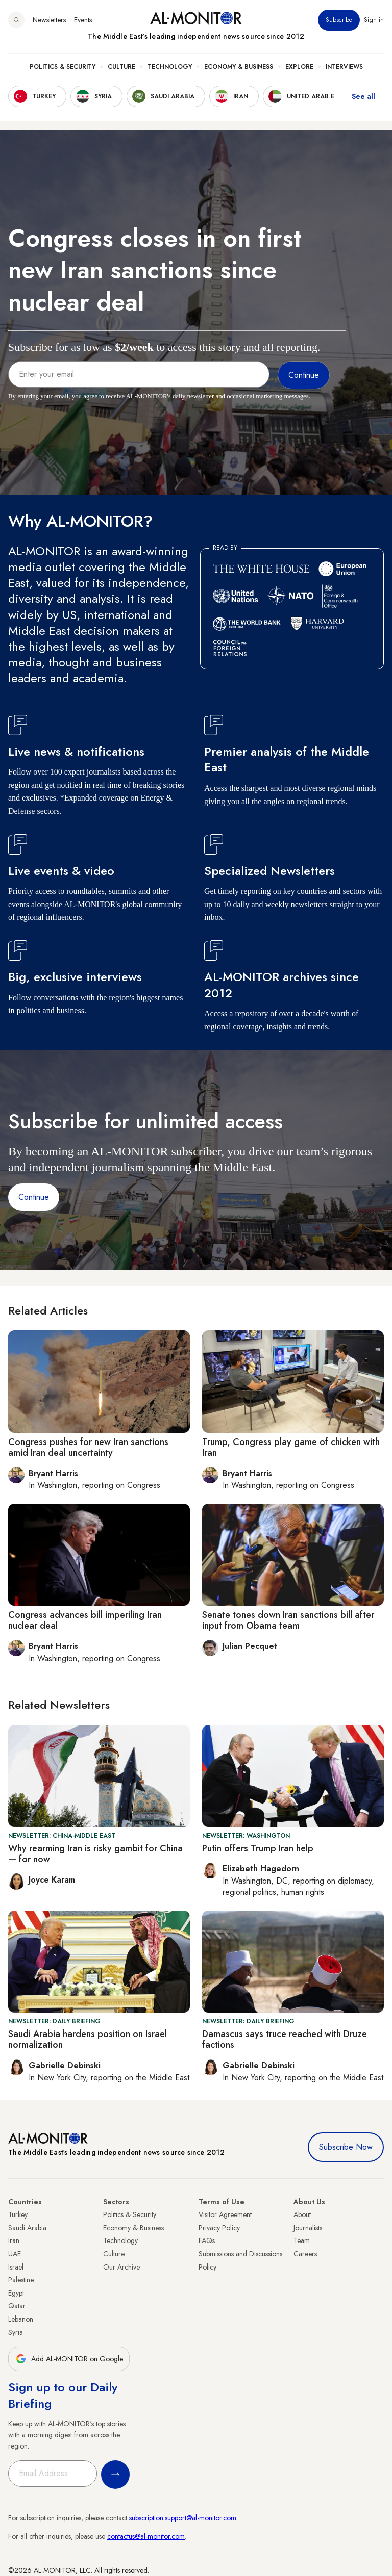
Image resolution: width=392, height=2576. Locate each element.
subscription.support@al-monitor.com (182, 2518)
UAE (14, 2254)
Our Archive (121, 2267)
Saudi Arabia (27, 2228)
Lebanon (20, 2319)
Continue (33, 1197)
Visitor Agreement (225, 2214)
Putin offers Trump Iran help (257, 1848)
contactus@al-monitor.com (146, 2536)
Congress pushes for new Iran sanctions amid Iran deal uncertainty (88, 1447)
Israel (15, 2267)
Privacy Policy (219, 2228)
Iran (13, 2240)
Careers (305, 2254)
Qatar (17, 2306)
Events (83, 20)
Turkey (18, 2214)
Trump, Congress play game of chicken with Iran (291, 1447)
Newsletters (49, 20)
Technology (170, 67)
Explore (299, 67)
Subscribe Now (346, 2147)
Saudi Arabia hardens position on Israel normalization (87, 2039)
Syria (15, 2332)
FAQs (207, 2240)
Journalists (307, 2228)
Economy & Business (238, 67)
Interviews (344, 67)
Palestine (21, 2280)
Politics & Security (62, 67)
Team (301, 2240)
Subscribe (339, 19)
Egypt (16, 2293)
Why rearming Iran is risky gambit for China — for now (95, 1854)
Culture (121, 67)
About (302, 2214)
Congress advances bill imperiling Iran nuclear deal (85, 1620)
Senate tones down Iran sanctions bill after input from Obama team (288, 1620)
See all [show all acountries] (363, 96)
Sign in (374, 19)
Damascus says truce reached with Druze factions (284, 2039)
